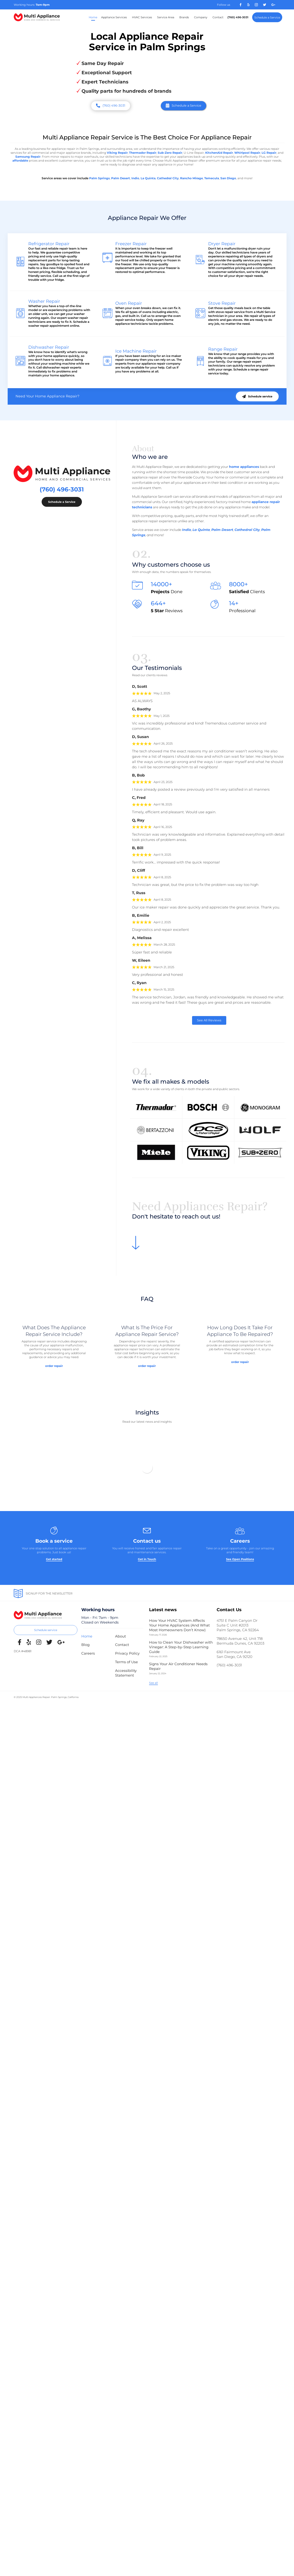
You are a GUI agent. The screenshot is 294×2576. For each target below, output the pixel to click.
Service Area (165, 17)
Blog (85, 1644)
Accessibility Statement (126, 1672)
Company (200, 17)
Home (93, 17)
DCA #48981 (22, 1651)
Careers (88, 1653)
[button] (257, 396)
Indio (135, 178)
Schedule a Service (267, 17)
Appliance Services (114, 17)
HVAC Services (142, 17)
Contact (217, 17)
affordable (20, 160)
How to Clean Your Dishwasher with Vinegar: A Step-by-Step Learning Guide (181, 1647)
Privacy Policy (127, 1653)
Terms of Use (126, 1662)
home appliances (244, 467)
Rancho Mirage (191, 178)
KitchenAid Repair (219, 153)
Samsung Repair (27, 156)
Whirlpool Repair (247, 153)
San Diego (228, 178)
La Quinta (148, 178)
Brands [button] (184, 17)
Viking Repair (117, 153)
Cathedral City (168, 178)
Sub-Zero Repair (170, 153)
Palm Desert (120, 178)
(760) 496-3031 (237, 17)
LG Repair (269, 153)
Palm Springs (99, 178)
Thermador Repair (142, 153)
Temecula (211, 178)
